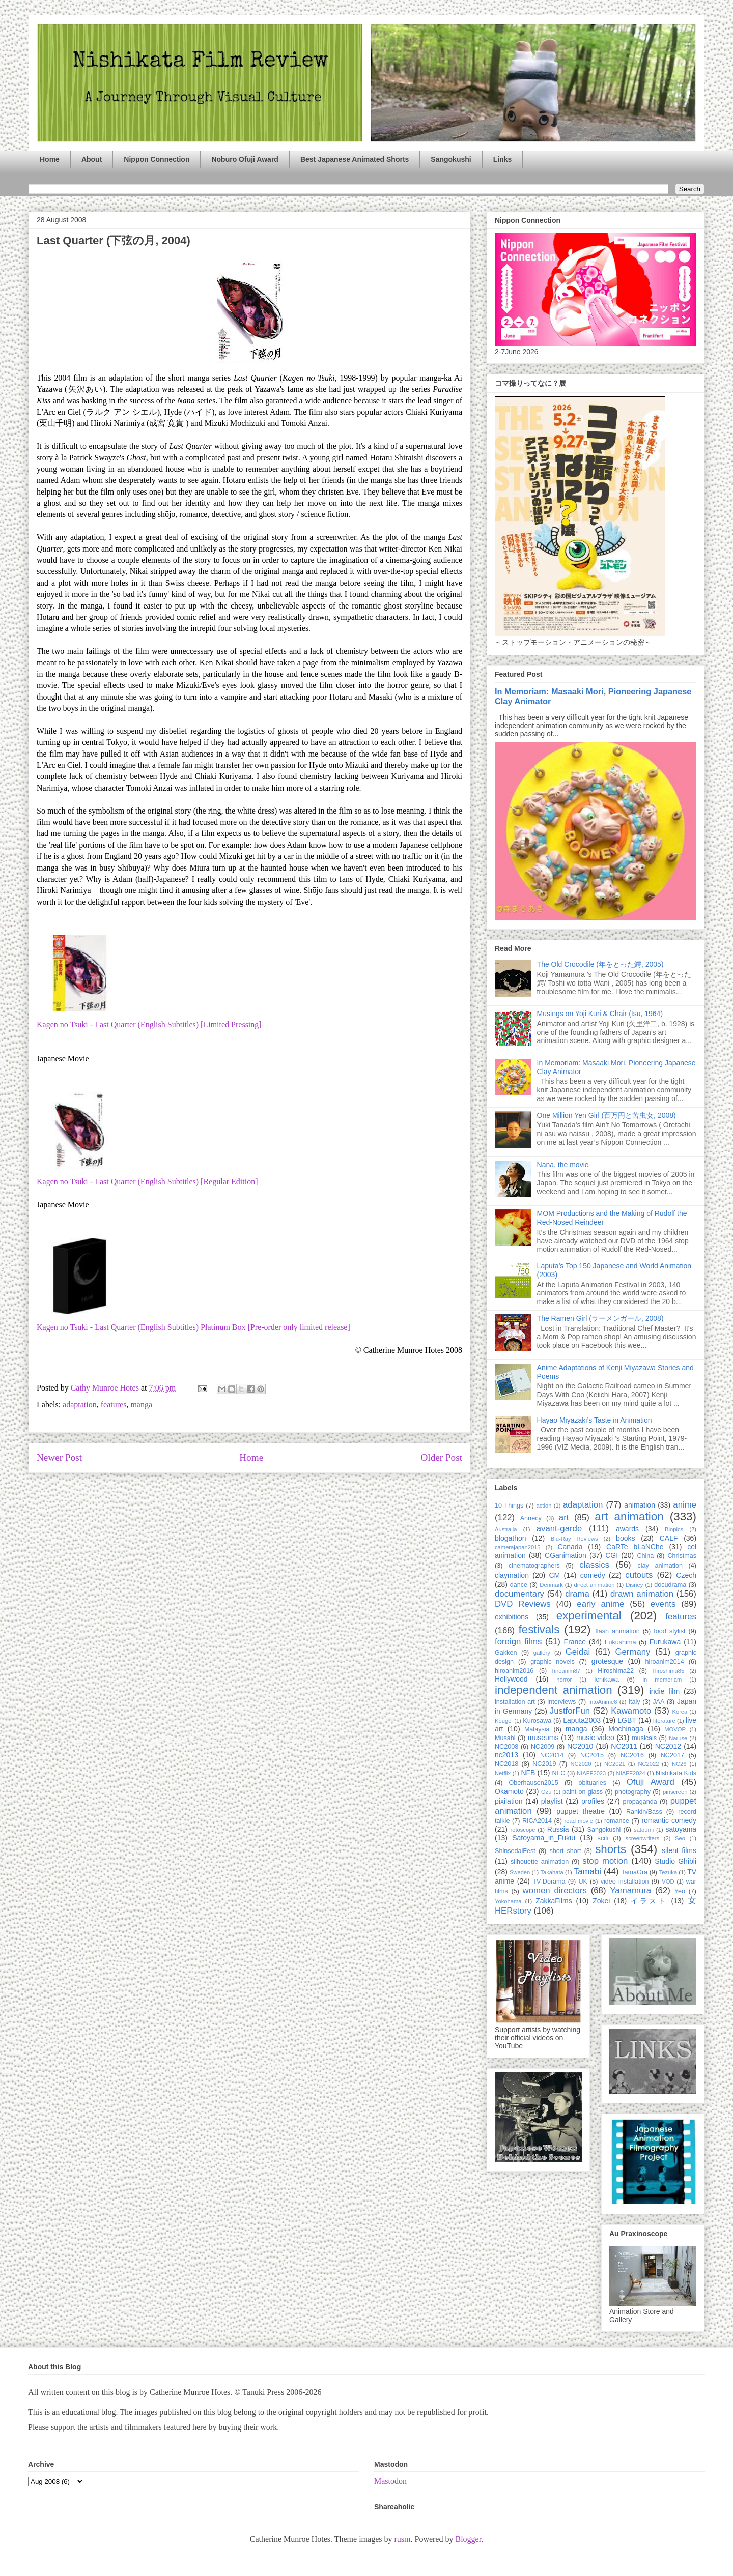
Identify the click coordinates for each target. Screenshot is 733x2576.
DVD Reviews (523, 1604)
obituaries (593, 1782)
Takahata (551, 1872)
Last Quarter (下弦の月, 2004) (113, 240)
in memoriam (662, 1679)
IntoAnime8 (602, 1702)
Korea (679, 1712)
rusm (402, 2539)
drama (577, 1594)
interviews (561, 1701)
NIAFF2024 (630, 1773)
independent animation (553, 1690)
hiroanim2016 (514, 1670)
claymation (512, 1575)
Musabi (505, 1738)
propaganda (640, 1801)
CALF (669, 1538)
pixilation (508, 1801)
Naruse (678, 1738)
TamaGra (634, 1872)
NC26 (679, 1764)
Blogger (468, 2539)
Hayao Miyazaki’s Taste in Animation (594, 1420)
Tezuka (668, 1872)
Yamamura (630, 1890)
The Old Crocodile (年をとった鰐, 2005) (600, 964)
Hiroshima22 (616, 1670)
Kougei (504, 1721)
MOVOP (675, 1729)
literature (664, 1721)
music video (595, 1737)
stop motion (605, 1861)
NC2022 (648, 1764)
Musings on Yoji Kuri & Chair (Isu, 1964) (600, 1013)
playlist (552, 1801)
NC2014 (551, 1755)
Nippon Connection (156, 159)
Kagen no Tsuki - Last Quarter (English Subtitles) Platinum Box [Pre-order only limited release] (193, 1327)
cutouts (639, 1575)
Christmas (681, 1555)
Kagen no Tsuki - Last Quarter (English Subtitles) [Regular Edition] (147, 1181)
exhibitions (511, 1617)
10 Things (509, 1505)
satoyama (680, 1829)
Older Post (441, 1457)
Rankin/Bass (644, 1811)
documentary (519, 1594)
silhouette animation (540, 1861)
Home (50, 159)
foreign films (518, 1641)
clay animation (660, 1565)
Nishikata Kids (676, 1773)
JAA (658, 1701)
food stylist (669, 1631)
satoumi (644, 1830)
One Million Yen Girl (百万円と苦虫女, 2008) (606, 1115)
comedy (592, 1575)
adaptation (80, 1404)
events (663, 1604)
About (91, 159)
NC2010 (580, 1746)
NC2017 (672, 1755)
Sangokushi (451, 159)
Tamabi (587, 1871)
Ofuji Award (650, 1782)
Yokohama (508, 1901)
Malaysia (537, 1729)
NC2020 (580, 1764)
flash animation (617, 1631)
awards (627, 1529)
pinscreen (675, 1792)
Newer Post (59, 1457)
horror (564, 1679)
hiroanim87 (566, 1671)
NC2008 (506, 1746)
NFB (528, 1773)
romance (616, 1821)
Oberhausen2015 (533, 1782)
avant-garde (559, 1528)
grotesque (607, 1661)
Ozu (546, 1792)
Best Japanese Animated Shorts (354, 159)
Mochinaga (625, 1729)
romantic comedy (668, 1820)
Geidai (578, 1652)
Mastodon (390, 2481)
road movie (579, 1821)
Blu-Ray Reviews (574, 1539)
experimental (589, 1615)
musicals (644, 1738)
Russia (558, 1829)
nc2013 (506, 1755)
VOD (668, 1881)
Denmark (551, 1585)
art (564, 1517)
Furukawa (665, 1642)
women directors (555, 1890)
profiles (592, 1801)
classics (594, 1565)
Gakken (506, 1652)
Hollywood (511, 1679)
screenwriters (643, 1838)
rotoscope (522, 1830)
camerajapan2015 (518, 1547)
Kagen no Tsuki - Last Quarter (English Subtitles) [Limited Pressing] (149, 1024)
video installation (625, 1881)
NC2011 (624, 1746)
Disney (634, 1585)
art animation (629, 1516)
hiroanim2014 (664, 1661)
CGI (611, 1555)
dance (518, 1584)
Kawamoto (631, 1711)
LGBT (626, 1720)
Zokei (601, 1901)
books (625, 1538)
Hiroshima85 (668, 1671)
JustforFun (570, 1711)
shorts (610, 1849)
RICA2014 (537, 1821)
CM (554, 1575)
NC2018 (506, 1764)
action (544, 1505)
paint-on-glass (582, 1792)
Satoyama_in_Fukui (543, 1838)
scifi (603, 1838)
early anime (600, 1604)
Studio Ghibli (675, 1861)
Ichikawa (606, 1679)
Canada (569, 1547)
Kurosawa (537, 1720)
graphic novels (552, 1661)
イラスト (649, 1901)
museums (543, 1737)
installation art (515, 1701)
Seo (680, 1838)
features (114, 1404)
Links (502, 159)
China (645, 1555)
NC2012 (668, 1746)
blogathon (510, 1538)
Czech (686, 1575)
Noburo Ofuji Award (244, 159)
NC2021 (614, 1764)
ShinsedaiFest (515, 1851)
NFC (558, 1773)
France (575, 1642)
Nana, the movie (563, 1165)
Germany (632, 1652)
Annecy (531, 1518)
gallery (541, 1652)
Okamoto (509, 1791)
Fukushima (620, 1642)
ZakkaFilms (553, 1901)
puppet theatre (580, 1811)
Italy (634, 1701)
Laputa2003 (582, 1720)
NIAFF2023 (591, 1773)
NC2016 (632, 1755)
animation (639, 1505)
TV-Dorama (548, 1881)
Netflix (503, 1773)
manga (141, 1404)
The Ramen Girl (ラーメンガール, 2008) (600, 1318)
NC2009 (542, 1746)
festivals (538, 1629)
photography (633, 1792)
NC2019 (544, 1764)
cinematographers (534, 1565)
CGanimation (565, 1555)
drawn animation (641, 1594)
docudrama (670, 1584)
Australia (506, 1529)
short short (565, 1851)
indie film (665, 1691)
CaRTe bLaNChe (635, 1547)
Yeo (679, 1891)
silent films (679, 1850)
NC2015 (592, 1755)
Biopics (674, 1529)
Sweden (520, 1872)
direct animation (594, 1585)
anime (684, 1505)
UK (582, 1881)
